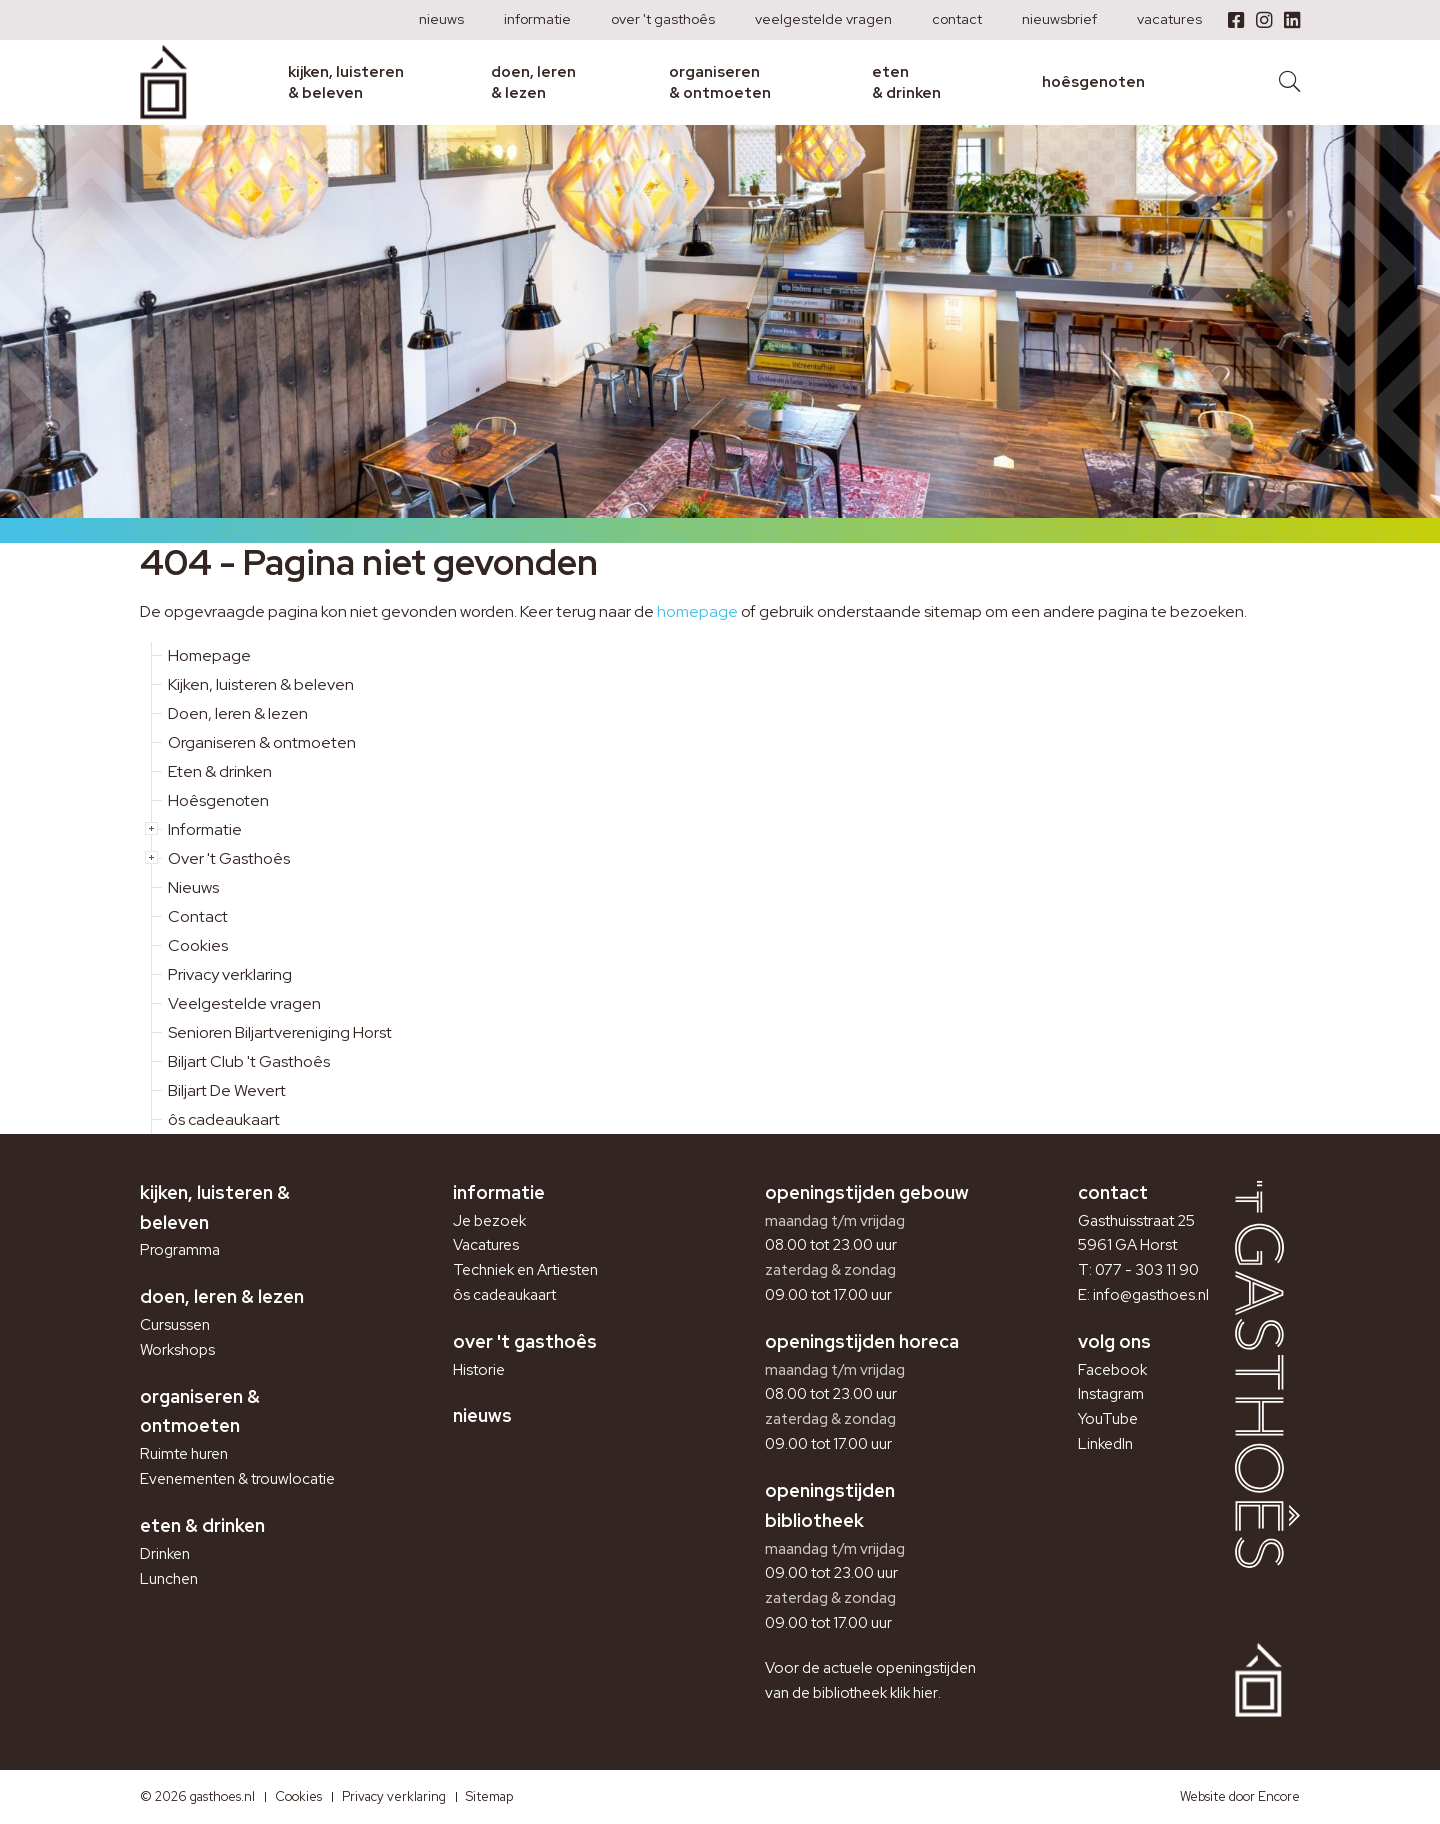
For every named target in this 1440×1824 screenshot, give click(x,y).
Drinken (165, 1554)
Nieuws (441, 19)
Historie (479, 1370)
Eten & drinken (906, 82)
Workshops (177, 1350)
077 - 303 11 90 (1147, 1270)
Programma (180, 1250)
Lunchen (169, 1579)
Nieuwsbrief (1059, 19)
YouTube (1108, 1419)
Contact (957, 19)
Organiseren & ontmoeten (720, 82)
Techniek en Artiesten (525, 1270)
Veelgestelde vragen (823, 19)
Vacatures (1169, 19)
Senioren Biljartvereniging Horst (280, 1032)
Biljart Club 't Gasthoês (249, 1061)
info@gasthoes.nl (1151, 1295)
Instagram (1111, 1394)
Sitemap (489, 1796)
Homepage (209, 655)
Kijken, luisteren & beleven (346, 82)
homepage (697, 611)
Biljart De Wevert (227, 1090)
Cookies (198, 945)
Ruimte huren (184, 1454)
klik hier (914, 1693)
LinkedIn (1105, 1444)
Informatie (537, 19)
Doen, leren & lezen (533, 82)
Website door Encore (1240, 1796)
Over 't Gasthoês (663, 19)
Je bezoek (489, 1221)
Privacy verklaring (230, 974)
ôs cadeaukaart (224, 1119)
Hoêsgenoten (1093, 82)
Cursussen (175, 1325)
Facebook (1112, 1370)
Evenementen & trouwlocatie (237, 1479)
